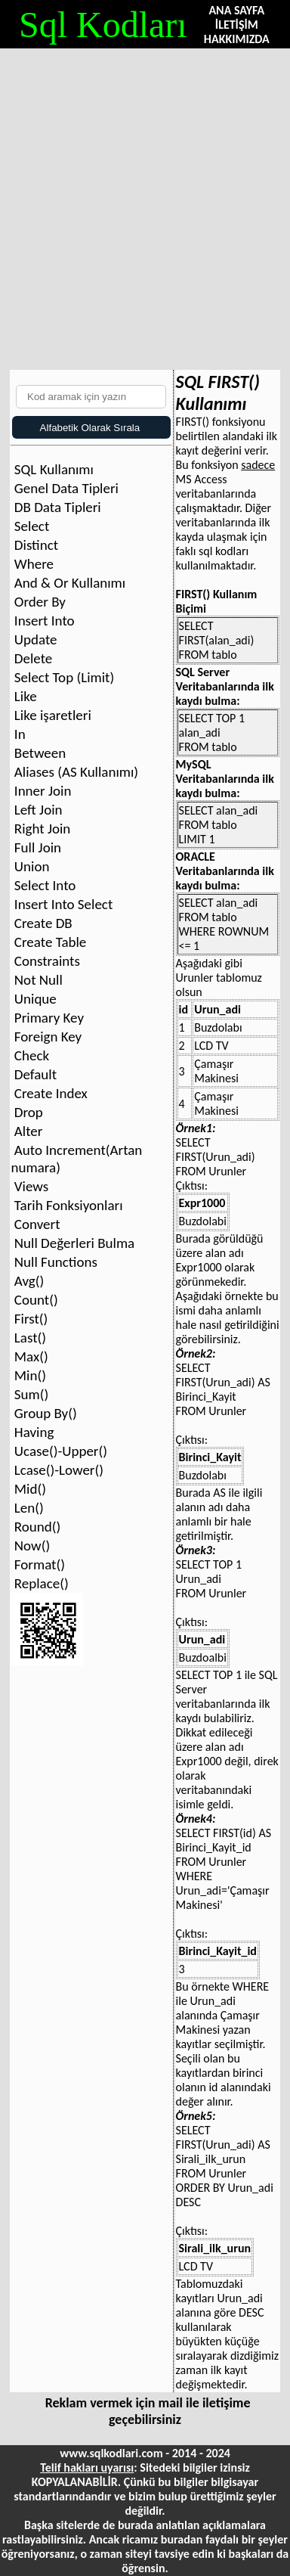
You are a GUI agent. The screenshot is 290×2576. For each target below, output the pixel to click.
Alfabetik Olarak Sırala (86, 427)
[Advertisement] (144, 201)
